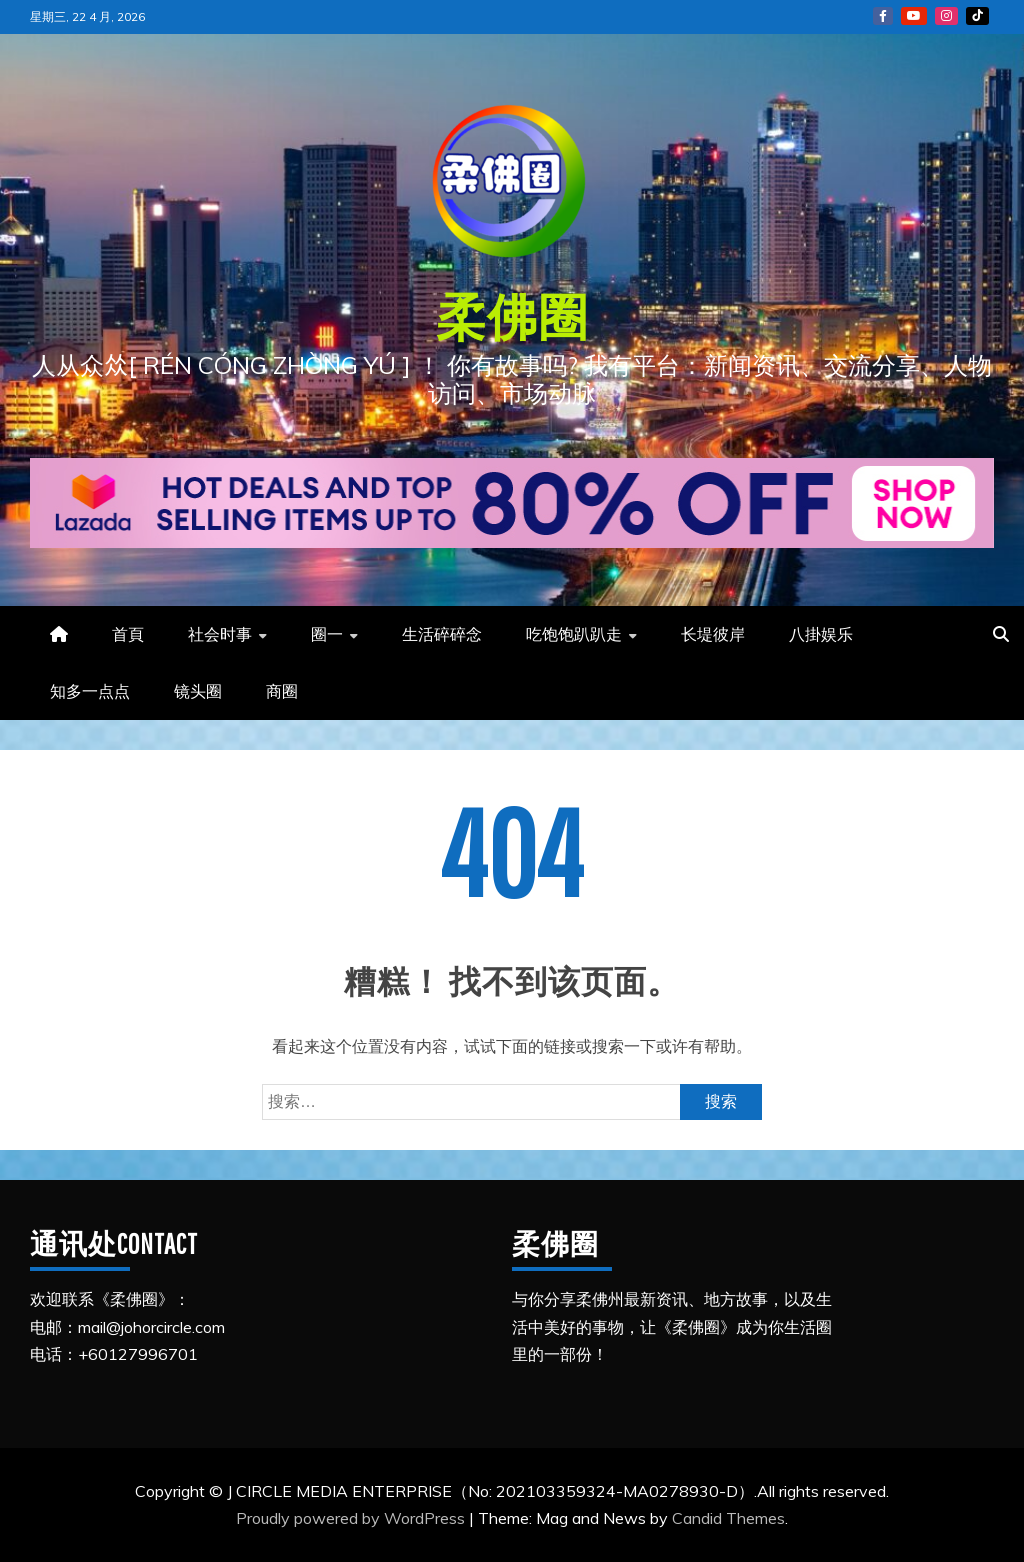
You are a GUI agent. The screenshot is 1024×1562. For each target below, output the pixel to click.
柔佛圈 (512, 316)
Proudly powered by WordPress (352, 1518)
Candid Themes (728, 1518)
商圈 (282, 691)
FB (883, 16)
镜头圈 (198, 691)
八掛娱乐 (821, 634)
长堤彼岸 (713, 634)
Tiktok (977, 16)
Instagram (946, 16)
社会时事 (220, 634)
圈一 (327, 634)
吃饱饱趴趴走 (574, 634)
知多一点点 (90, 691)
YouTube (914, 16)
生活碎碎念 (442, 634)
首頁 (128, 634)
